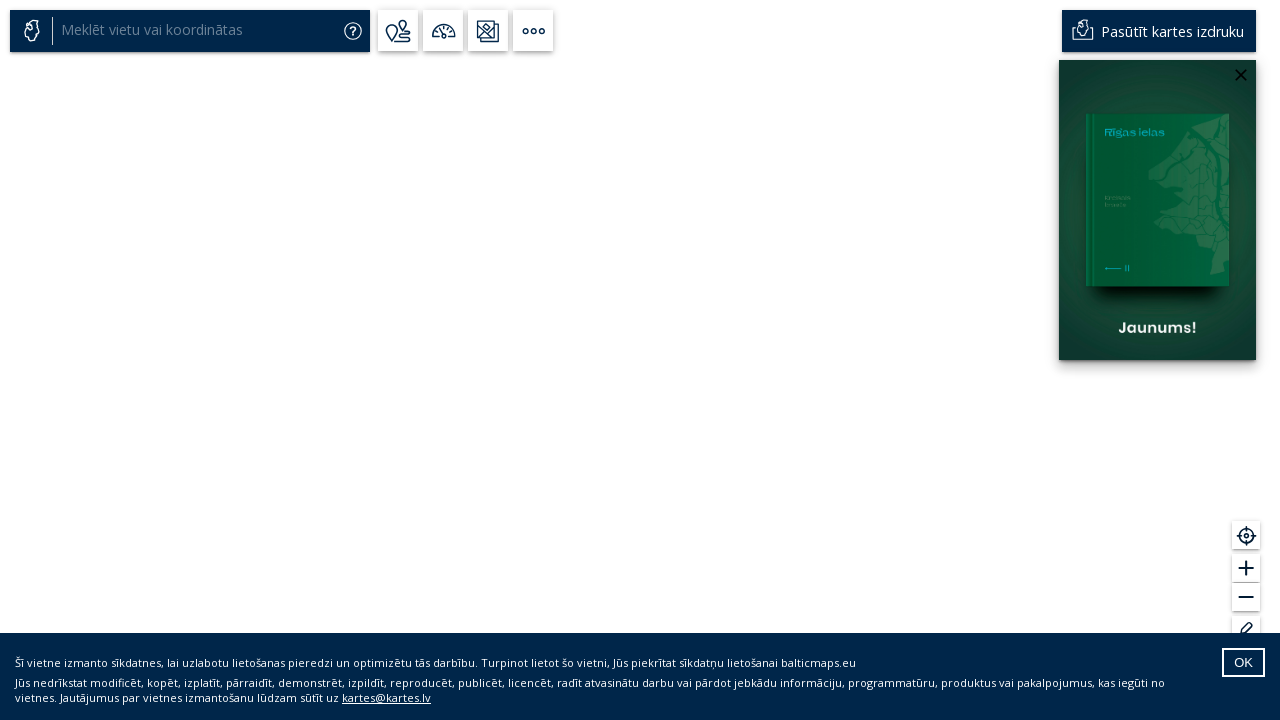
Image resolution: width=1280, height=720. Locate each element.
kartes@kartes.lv (386, 697)
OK (1243, 662)
